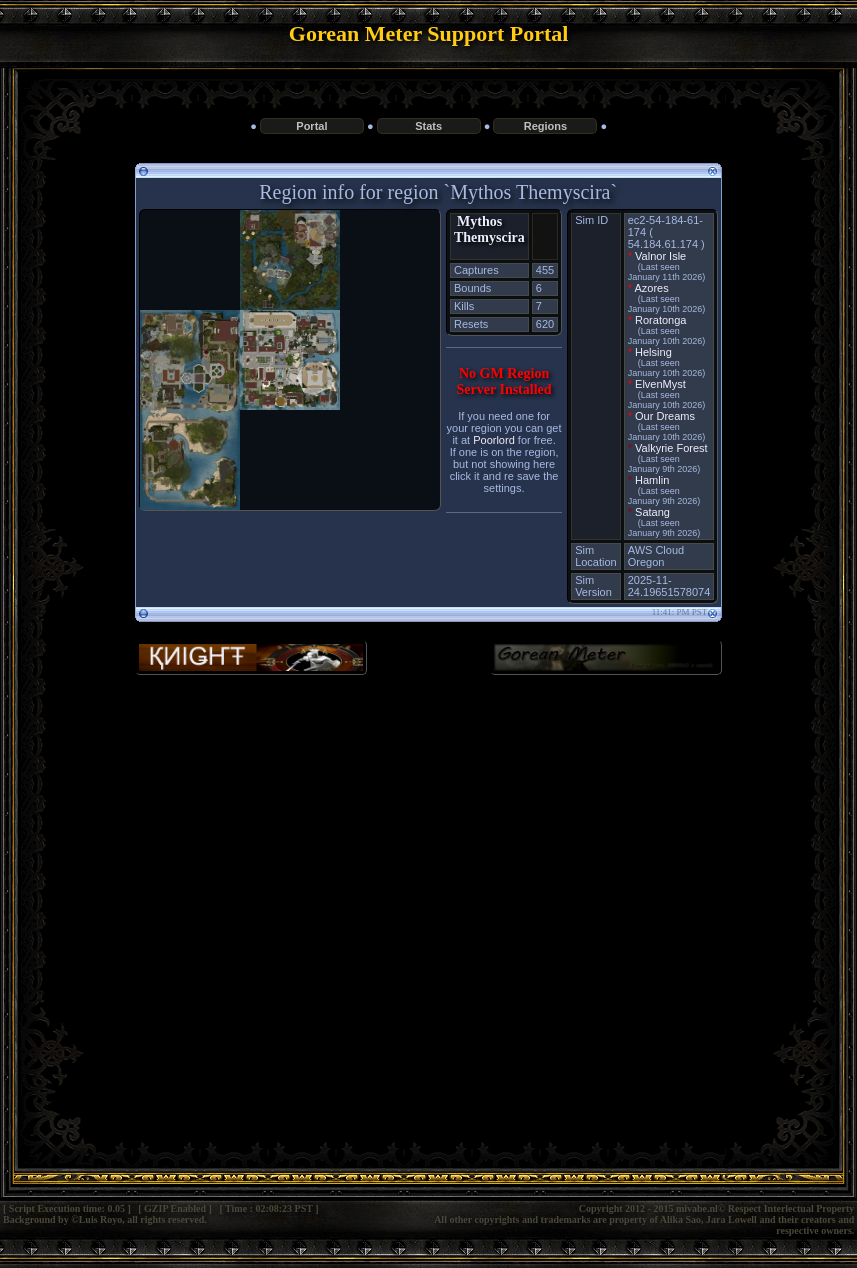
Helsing (653, 352)
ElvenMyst (660, 384)
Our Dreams (665, 416)
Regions (545, 126)
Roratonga (660, 320)
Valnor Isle (660, 256)
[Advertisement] (428, 854)
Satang (652, 512)
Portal (311, 126)
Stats (428, 126)
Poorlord (494, 440)
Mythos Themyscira (489, 229)
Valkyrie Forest (671, 448)
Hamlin (652, 480)
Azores (651, 288)
